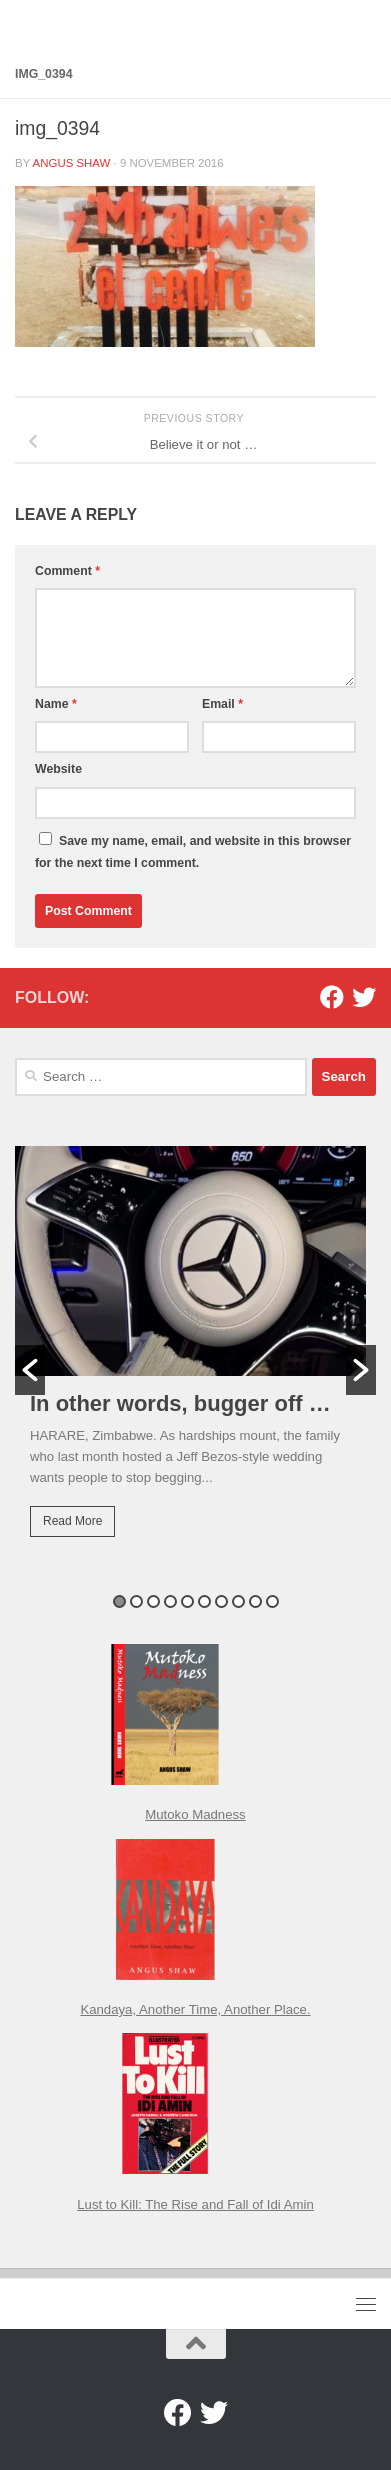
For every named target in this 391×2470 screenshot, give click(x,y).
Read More (72, 1521)
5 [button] (187, 1601)
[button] (30, 1370)
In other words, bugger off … (180, 1403)
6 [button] (204, 1601)
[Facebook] (332, 997)
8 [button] (238, 1601)
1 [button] (119, 1601)
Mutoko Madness (195, 1814)
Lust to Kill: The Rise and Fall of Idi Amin (195, 2204)
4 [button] (170, 1601)
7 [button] (221, 1601)
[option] (195, 1355)
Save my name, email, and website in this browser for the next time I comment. (193, 852)
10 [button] (272, 1601)
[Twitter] (364, 997)
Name (56, 704)
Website (58, 769)
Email (222, 704)
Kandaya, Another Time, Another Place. (195, 2009)
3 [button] (153, 1601)
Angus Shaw (72, 163)
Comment (67, 571)
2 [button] (136, 1601)
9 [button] (255, 1601)
